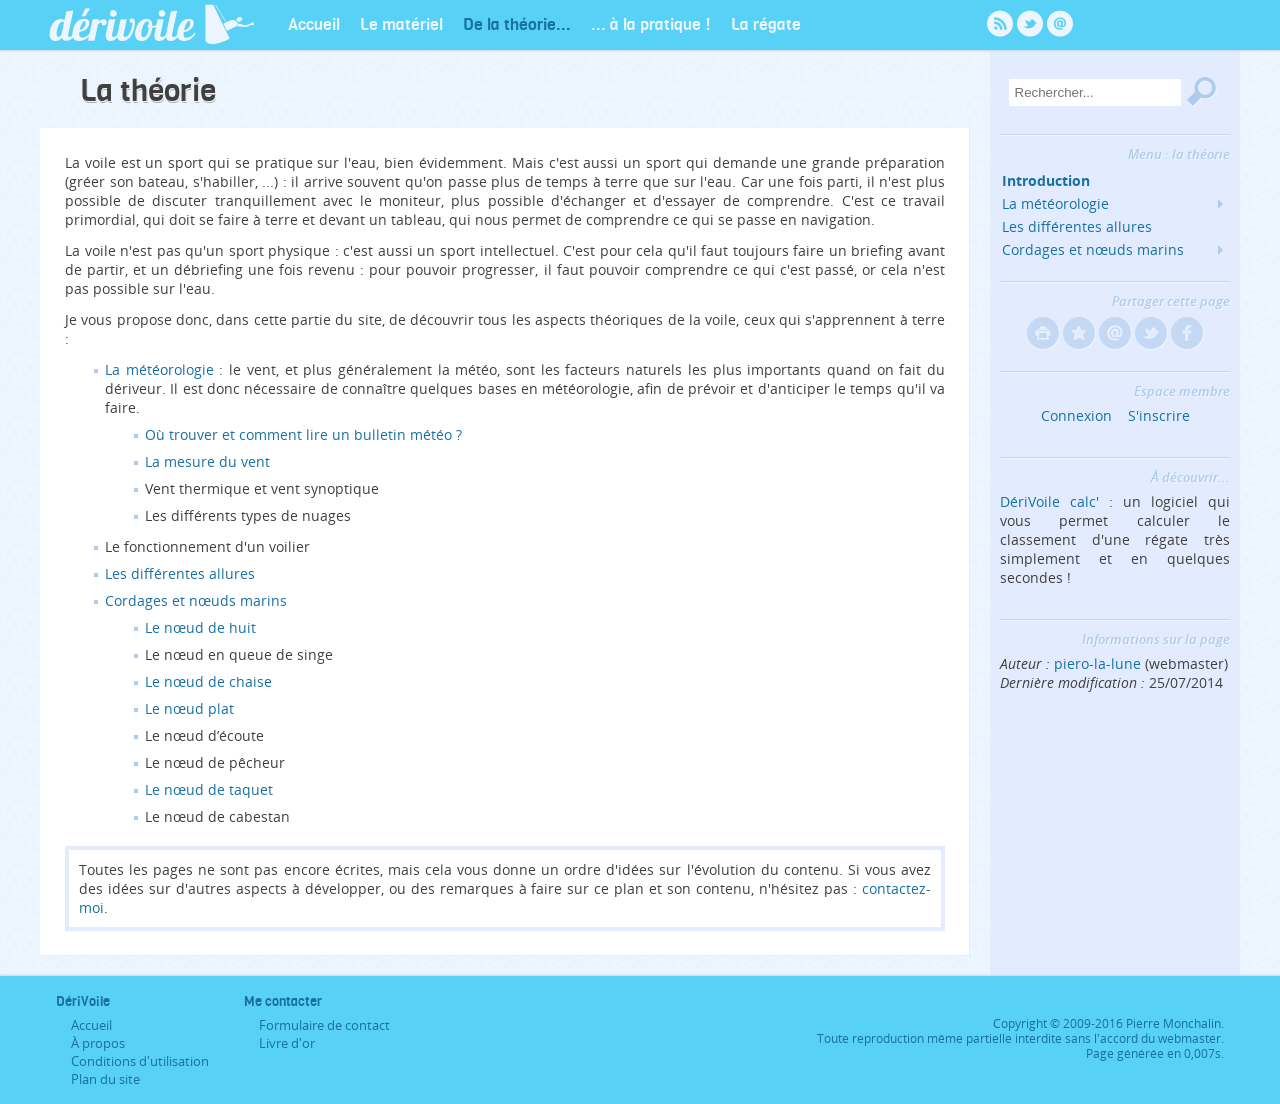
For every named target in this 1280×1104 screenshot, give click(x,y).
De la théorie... (517, 23)
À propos (98, 1043)
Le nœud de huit (200, 627)
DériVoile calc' (1049, 501)
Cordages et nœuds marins (196, 600)
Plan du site (105, 1079)
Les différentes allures (180, 573)
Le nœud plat (189, 708)
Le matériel (401, 23)
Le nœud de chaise (208, 681)
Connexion (1076, 415)
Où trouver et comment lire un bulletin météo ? (303, 434)
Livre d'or (287, 1043)
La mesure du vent (207, 461)
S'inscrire (1159, 415)
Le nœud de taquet (209, 789)
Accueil (314, 23)
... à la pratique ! (651, 23)
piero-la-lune (1097, 663)
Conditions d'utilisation (140, 1061)
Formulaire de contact (324, 1025)
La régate (766, 23)
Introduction (1046, 180)
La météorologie (159, 369)
